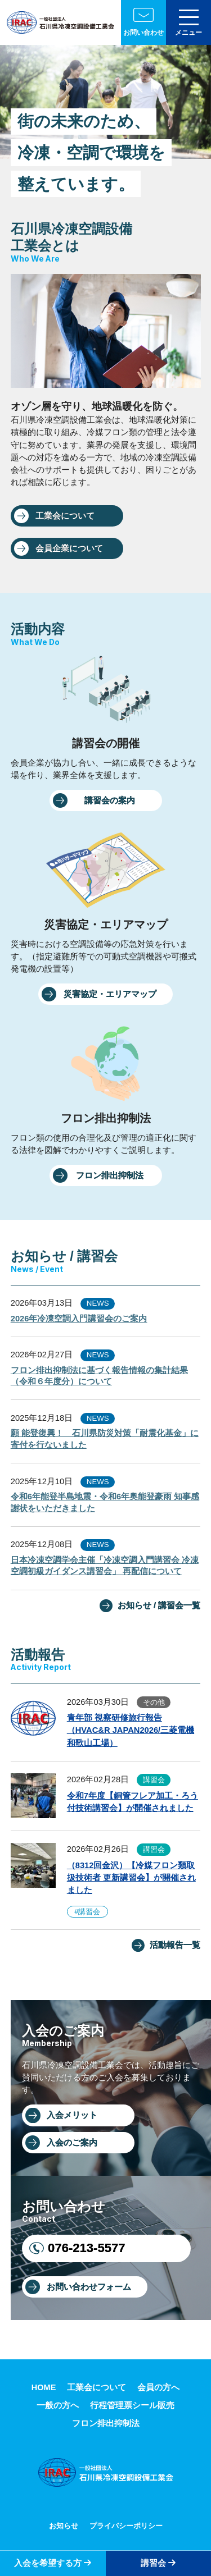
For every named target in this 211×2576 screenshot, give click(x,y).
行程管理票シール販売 (132, 2405)
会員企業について (69, 548)
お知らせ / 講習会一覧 (159, 1605)
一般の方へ (58, 2405)
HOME (44, 2387)
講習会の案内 (109, 800)
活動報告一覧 (175, 1945)
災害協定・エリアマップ (109, 994)
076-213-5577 (86, 2248)
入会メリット (72, 2115)
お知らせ (63, 2526)
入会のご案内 (72, 2142)
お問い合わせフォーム (89, 2286)
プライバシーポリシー (126, 2526)
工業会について (65, 515)
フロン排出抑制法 (109, 1175)
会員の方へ (158, 2387)
